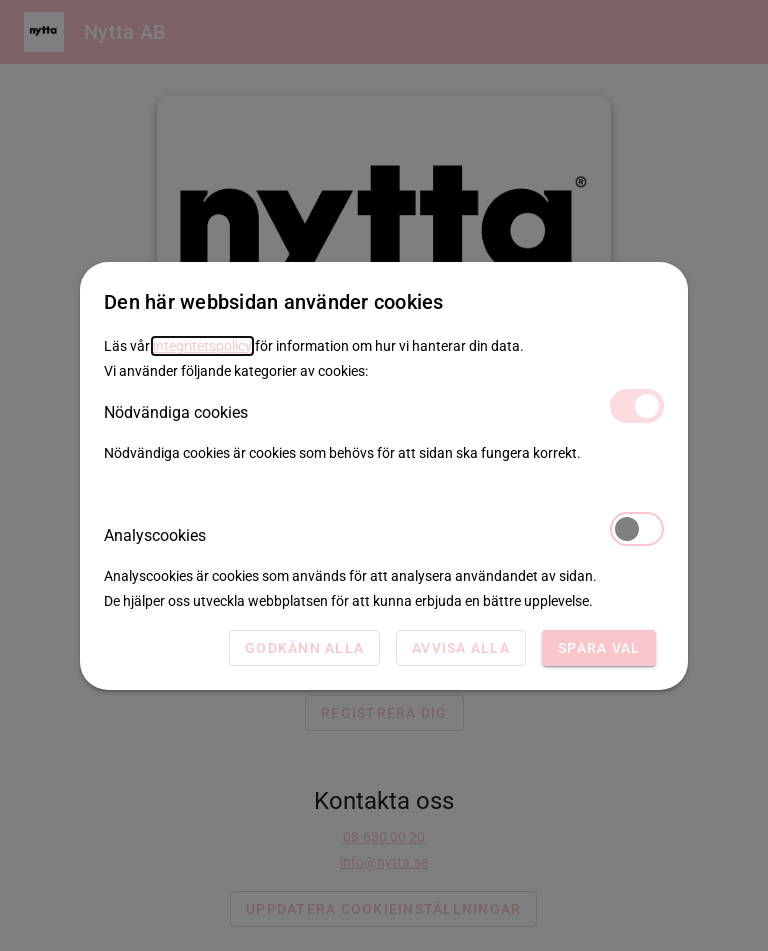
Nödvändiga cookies (384, 411)
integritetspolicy (202, 346)
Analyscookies (384, 534)
